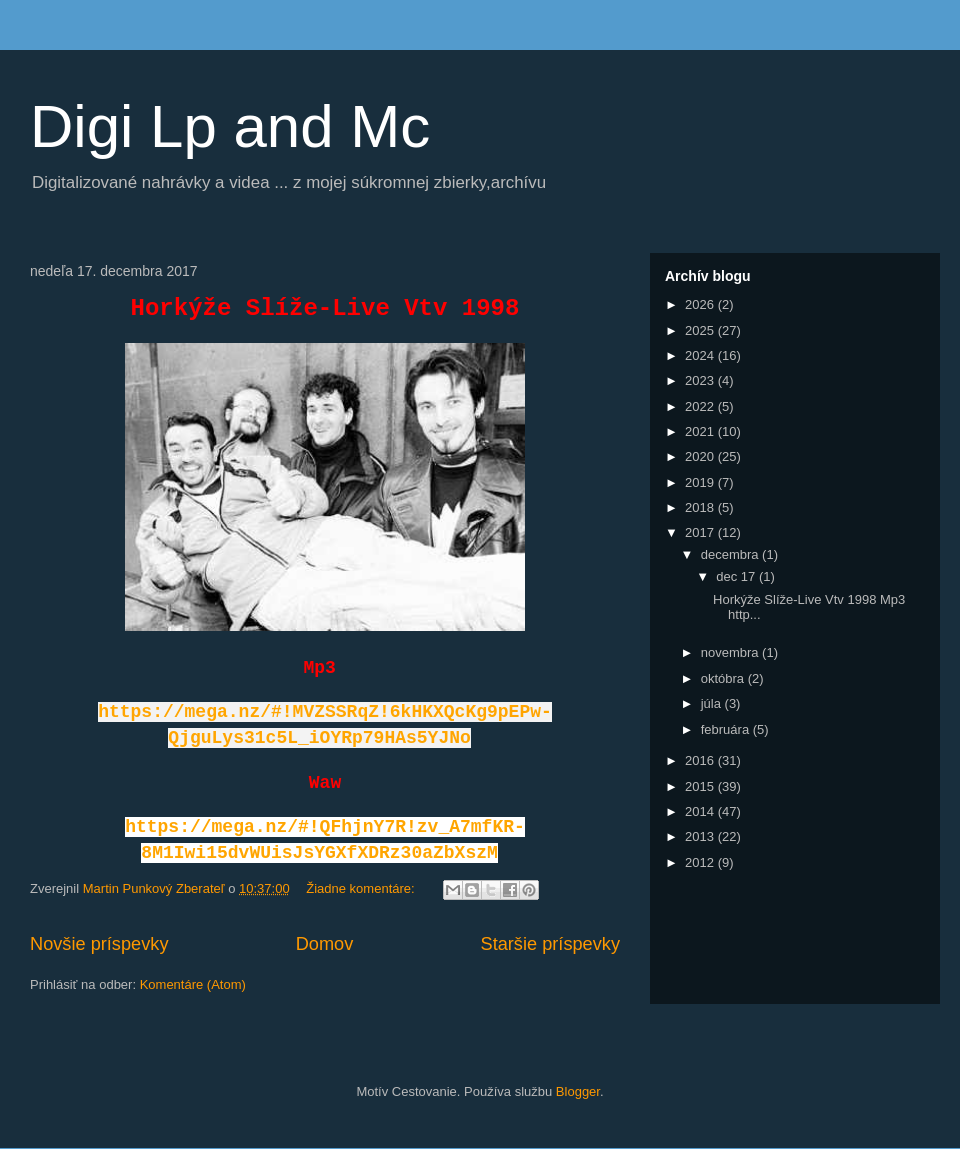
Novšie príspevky (99, 944)
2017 (701, 532)
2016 (701, 760)
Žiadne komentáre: (362, 888)
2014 (701, 811)
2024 (701, 355)
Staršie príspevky (551, 944)
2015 (701, 786)
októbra (724, 678)
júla (713, 703)
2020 (701, 456)
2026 (701, 304)
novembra (731, 652)
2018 (701, 507)
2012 (701, 862)
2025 (701, 330)
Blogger (578, 1091)
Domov (325, 944)
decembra (731, 554)
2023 (701, 380)
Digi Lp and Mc (230, 126)
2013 (701, 836)
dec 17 (737, 576)
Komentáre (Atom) (193, 984)
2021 (701, 431)
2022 (701, 406)
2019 (701, 482)
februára (727, 729)
